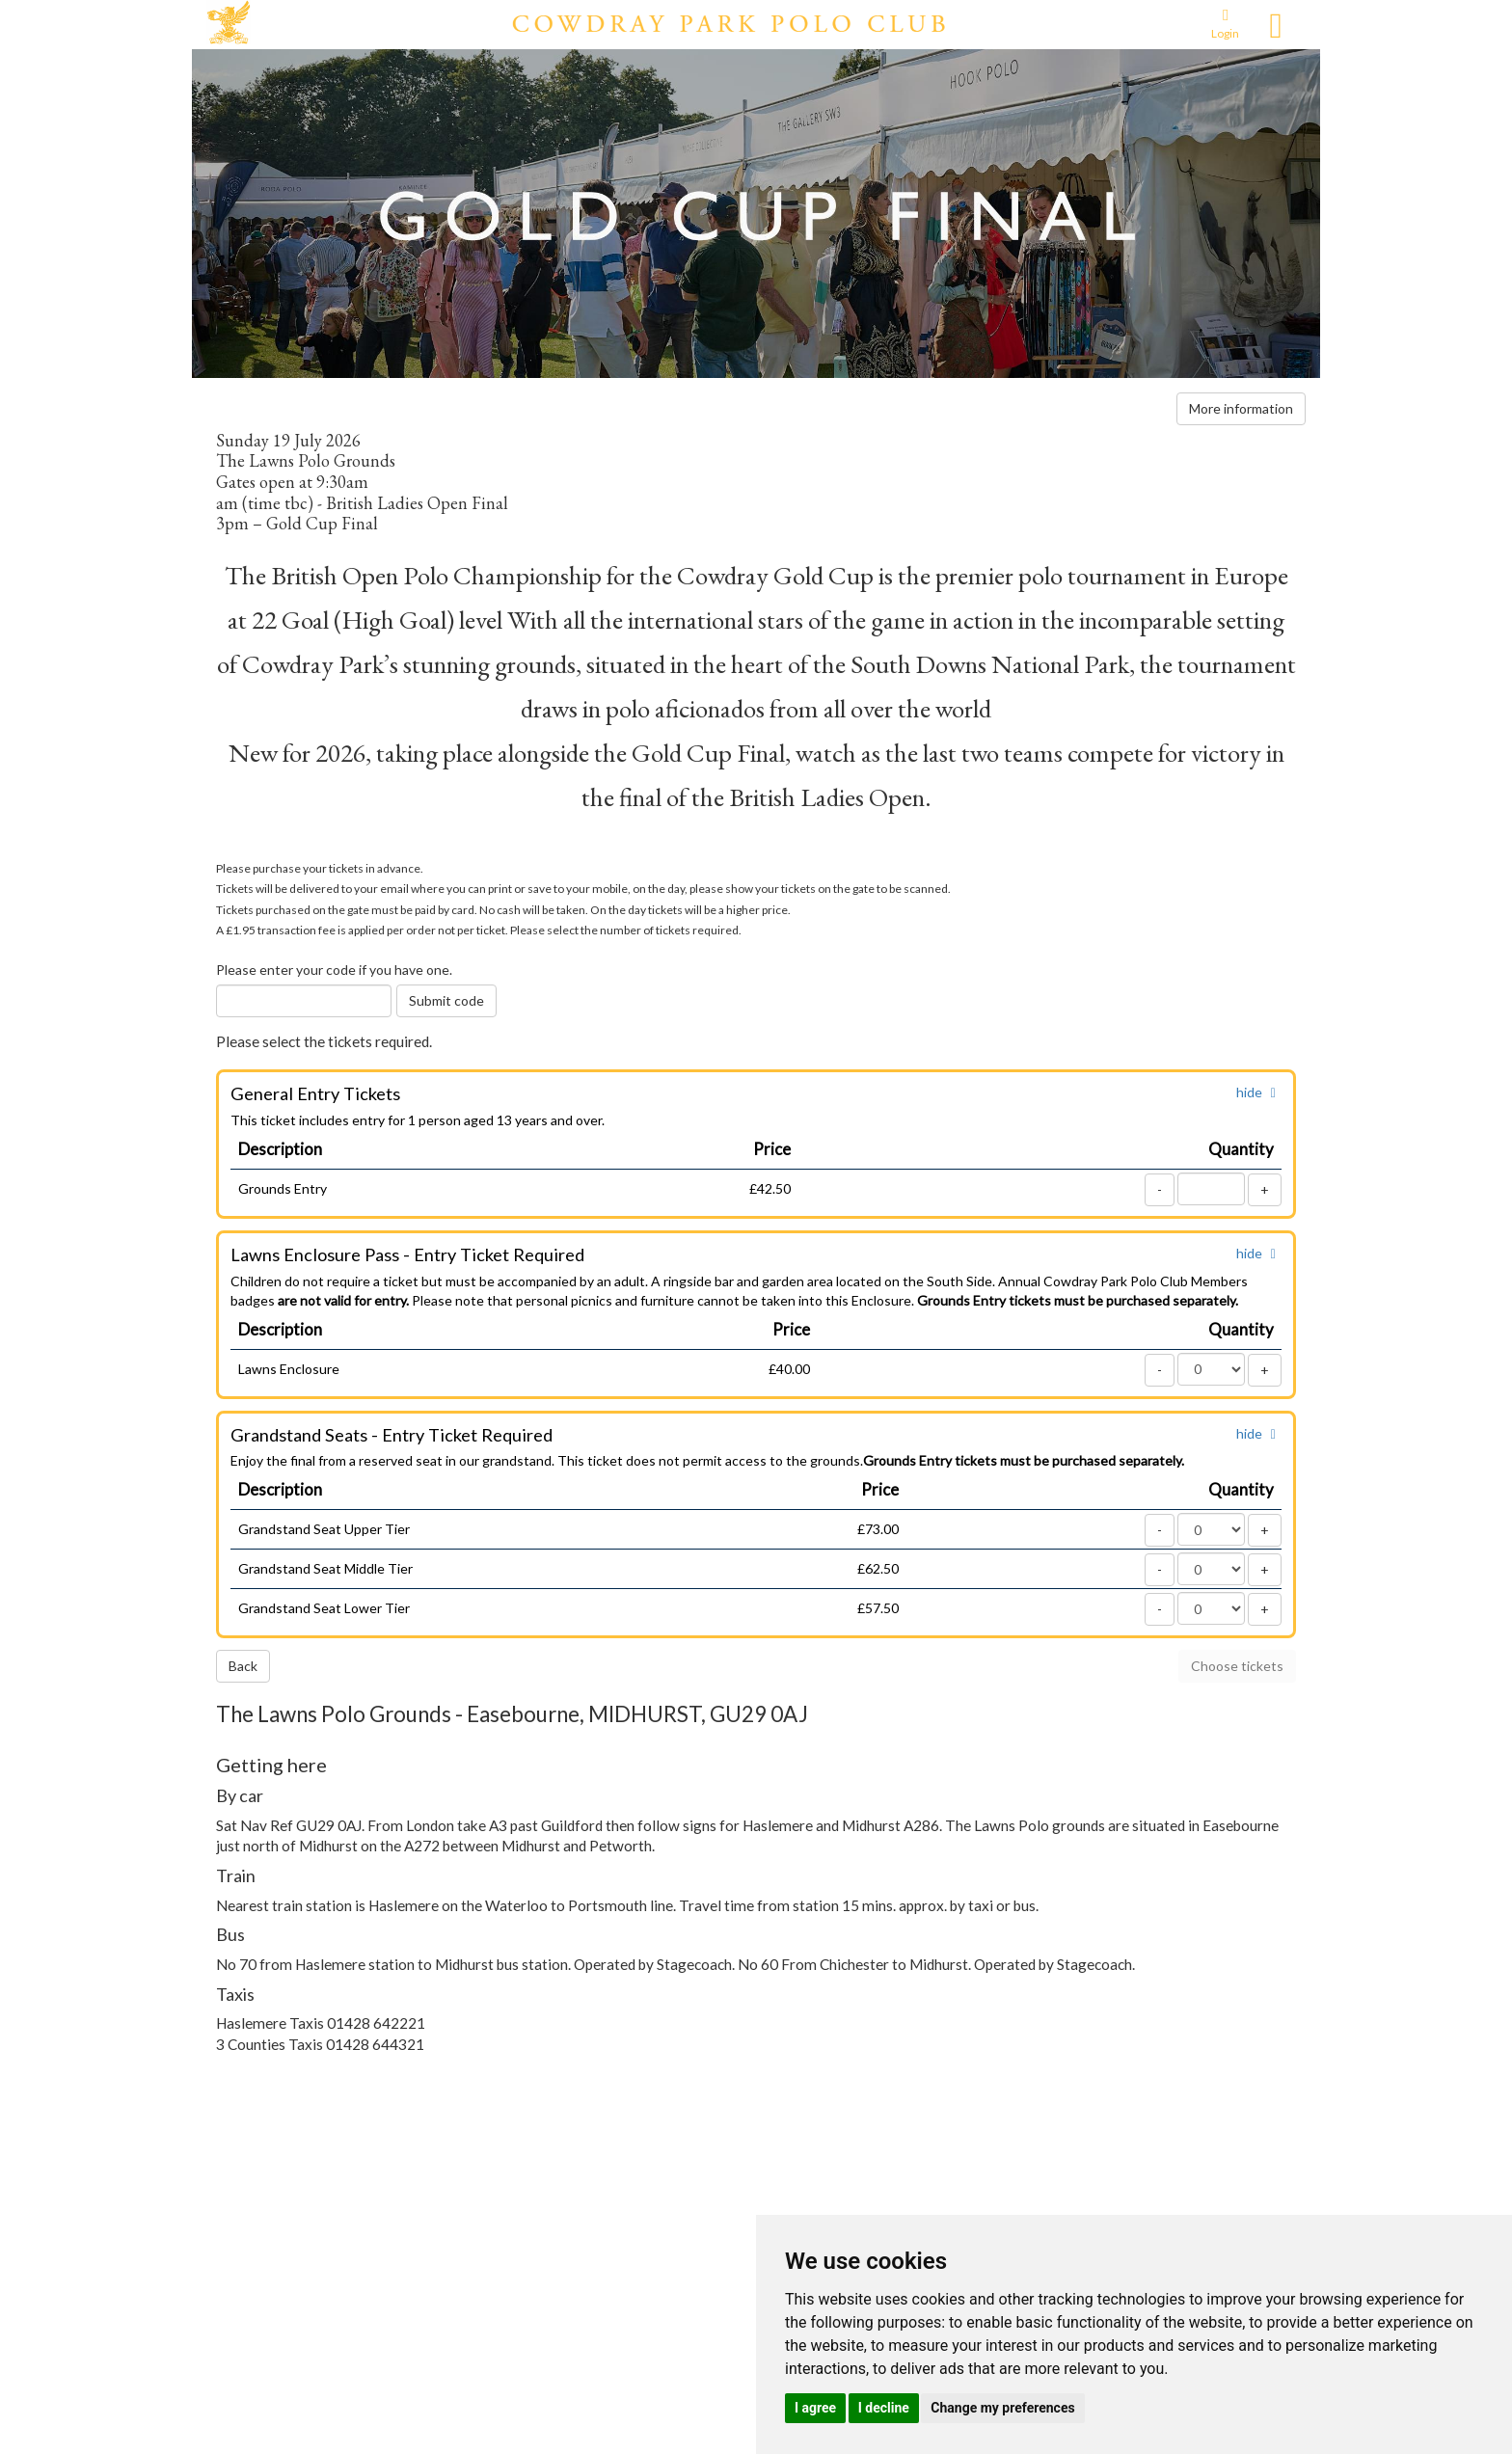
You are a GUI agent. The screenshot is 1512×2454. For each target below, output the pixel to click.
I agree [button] (815, 2407)
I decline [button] (883, 2407)
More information (1241, 408)
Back (243, 1666)
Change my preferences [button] (1002, 2407)
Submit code (446, 1000)
